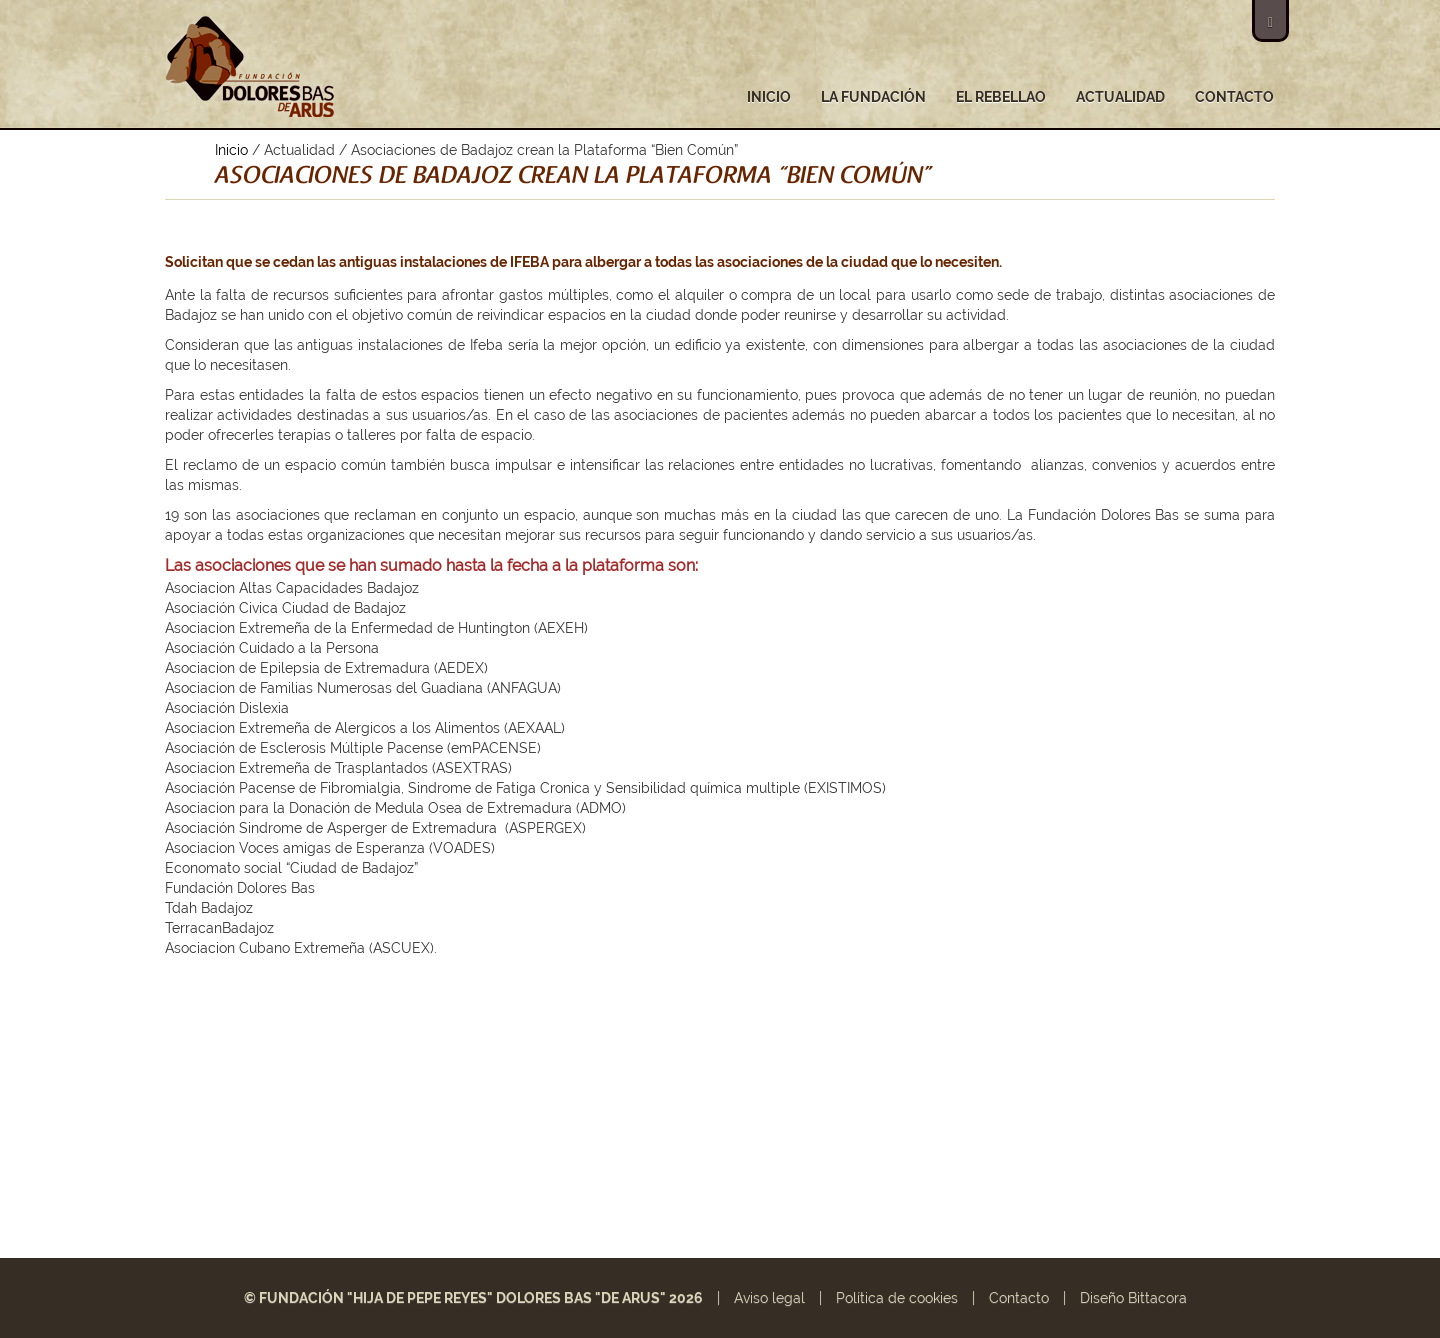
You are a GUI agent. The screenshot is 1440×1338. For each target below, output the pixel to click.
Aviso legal (769, 1298)
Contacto (1234, 97)
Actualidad (1120, 97)
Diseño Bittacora (1133, 1298)
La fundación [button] (873, 97)
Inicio (769, 97)
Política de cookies (897, 1298)
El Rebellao (1001, 97)
